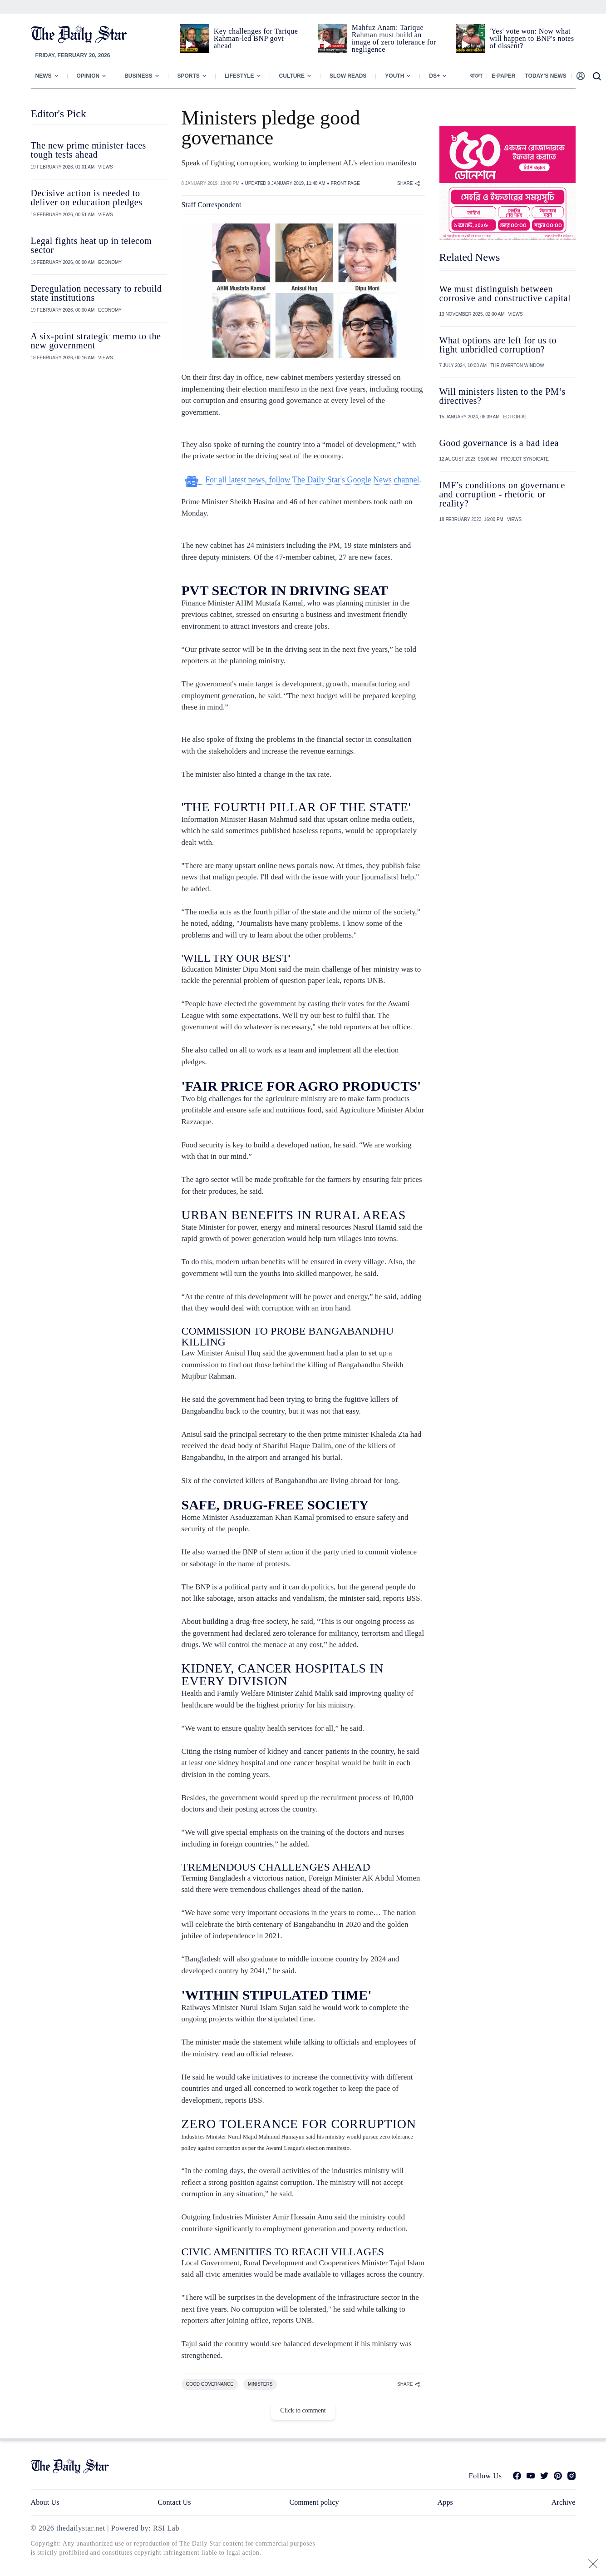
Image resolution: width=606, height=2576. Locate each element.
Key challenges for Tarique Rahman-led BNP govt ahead (256, 38)
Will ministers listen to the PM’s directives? (502, 396)
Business (138, 76)
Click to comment (302, 2410)
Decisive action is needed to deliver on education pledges (87, 197)
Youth (394, 76)
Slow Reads (348, 76)
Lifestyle (239, 76)
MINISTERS (260, 2384)
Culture (292, 76)
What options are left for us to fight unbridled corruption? (498, 344)
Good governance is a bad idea (499, 443)
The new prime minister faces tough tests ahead (89, 149)
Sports (188, 76)
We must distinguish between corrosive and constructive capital (505, 293)
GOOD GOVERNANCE (209, 2384)
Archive (564, 2502)
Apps (445, 2502)
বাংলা (476, 76)
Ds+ (434, 76)
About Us (45, 2502)
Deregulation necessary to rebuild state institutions (96, 293)
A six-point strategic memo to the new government (96, 340)
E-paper (503, 76)
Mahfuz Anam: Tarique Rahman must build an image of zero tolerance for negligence (394, 38)
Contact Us (174, 2502)
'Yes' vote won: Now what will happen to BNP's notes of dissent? (532, 38)
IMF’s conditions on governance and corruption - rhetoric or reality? (502, 494)
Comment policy (314, 2502)
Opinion (88, 76)
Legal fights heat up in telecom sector (91, 245)
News (43, 76)
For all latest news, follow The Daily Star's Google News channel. (303, 480)
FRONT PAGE (345, 183)
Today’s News (545, 76)
